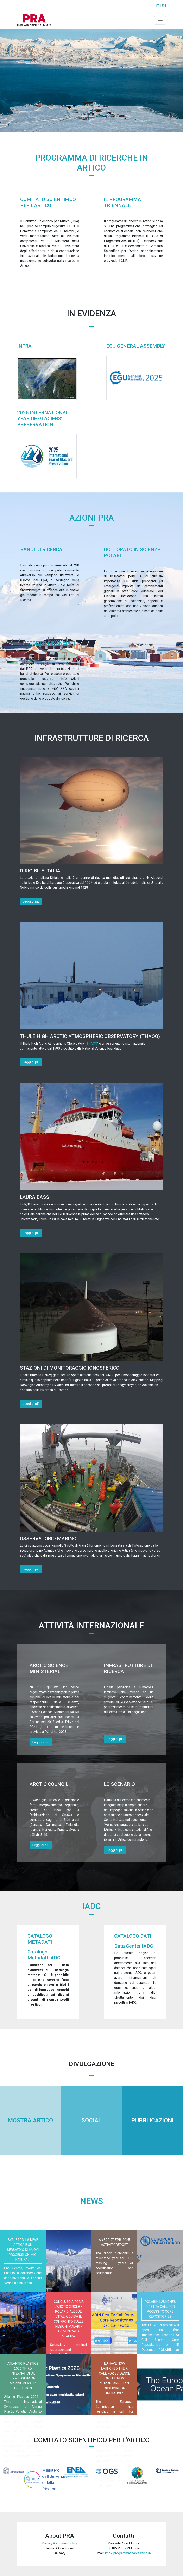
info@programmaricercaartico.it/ (128, 2553)
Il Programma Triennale (122, 202)
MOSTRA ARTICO (30, 2120)
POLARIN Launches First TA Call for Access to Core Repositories (160, 2309)
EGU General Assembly (135, 346)
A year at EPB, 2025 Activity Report (114, 2242)
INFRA (24, 346)
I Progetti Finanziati (47, 643)
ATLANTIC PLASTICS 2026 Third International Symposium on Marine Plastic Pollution (22, 2376)
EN (164, 6)
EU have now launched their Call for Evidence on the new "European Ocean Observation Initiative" (114, 2378)
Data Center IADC (133, 1946)
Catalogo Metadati (39, 1939)
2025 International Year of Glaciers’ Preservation (43, 418)
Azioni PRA (91, 518)
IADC (91, 1906)
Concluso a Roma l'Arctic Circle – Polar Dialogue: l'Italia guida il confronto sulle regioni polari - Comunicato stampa (69, 2319)
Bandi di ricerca (41, 549)
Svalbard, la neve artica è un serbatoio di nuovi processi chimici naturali (23, 2250)
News (91, 2201)
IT (157, 6)
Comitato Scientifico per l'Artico (48, 202)
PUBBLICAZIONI (152, 2120)
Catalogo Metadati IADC (43, 1955)
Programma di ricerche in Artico (91, 163)
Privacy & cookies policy (59, 2543)
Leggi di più (31, 901)
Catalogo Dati (132, 1936)
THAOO (92, 1043)
